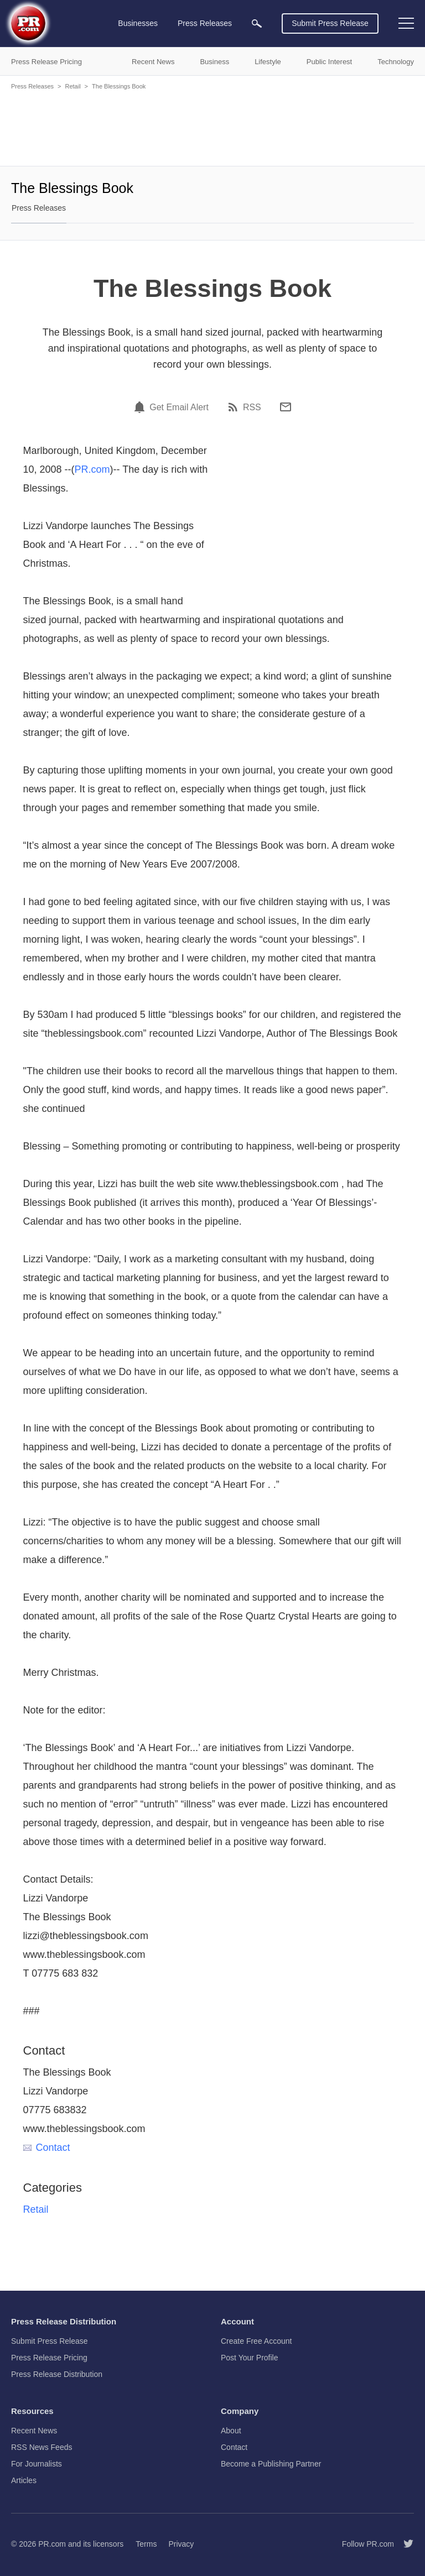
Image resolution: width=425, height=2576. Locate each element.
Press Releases (32, 86)
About (231, 2430)
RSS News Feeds (41, 2447)
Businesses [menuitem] (138, 23)
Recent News (34, 2430)
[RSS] (234, 407)
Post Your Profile (249, 2357)
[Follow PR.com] (404, 2544)
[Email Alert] (141, 407)
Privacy (181, 2544)
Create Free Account (256, 2341)
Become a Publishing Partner (271, 2463)
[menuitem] (257, 23)
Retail (72, 86)
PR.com (92, 469)
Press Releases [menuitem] (205, 23)
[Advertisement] (212, 127)
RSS (252, 407)
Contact (46, 2147)
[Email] (285, 407)
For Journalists (36, 2463)
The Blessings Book (119, 86)
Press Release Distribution (56, 2374)
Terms (146, 2544)
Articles (24, 2480)
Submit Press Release (330, 23)
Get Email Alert (179, 407)
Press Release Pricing (49, 2357)
